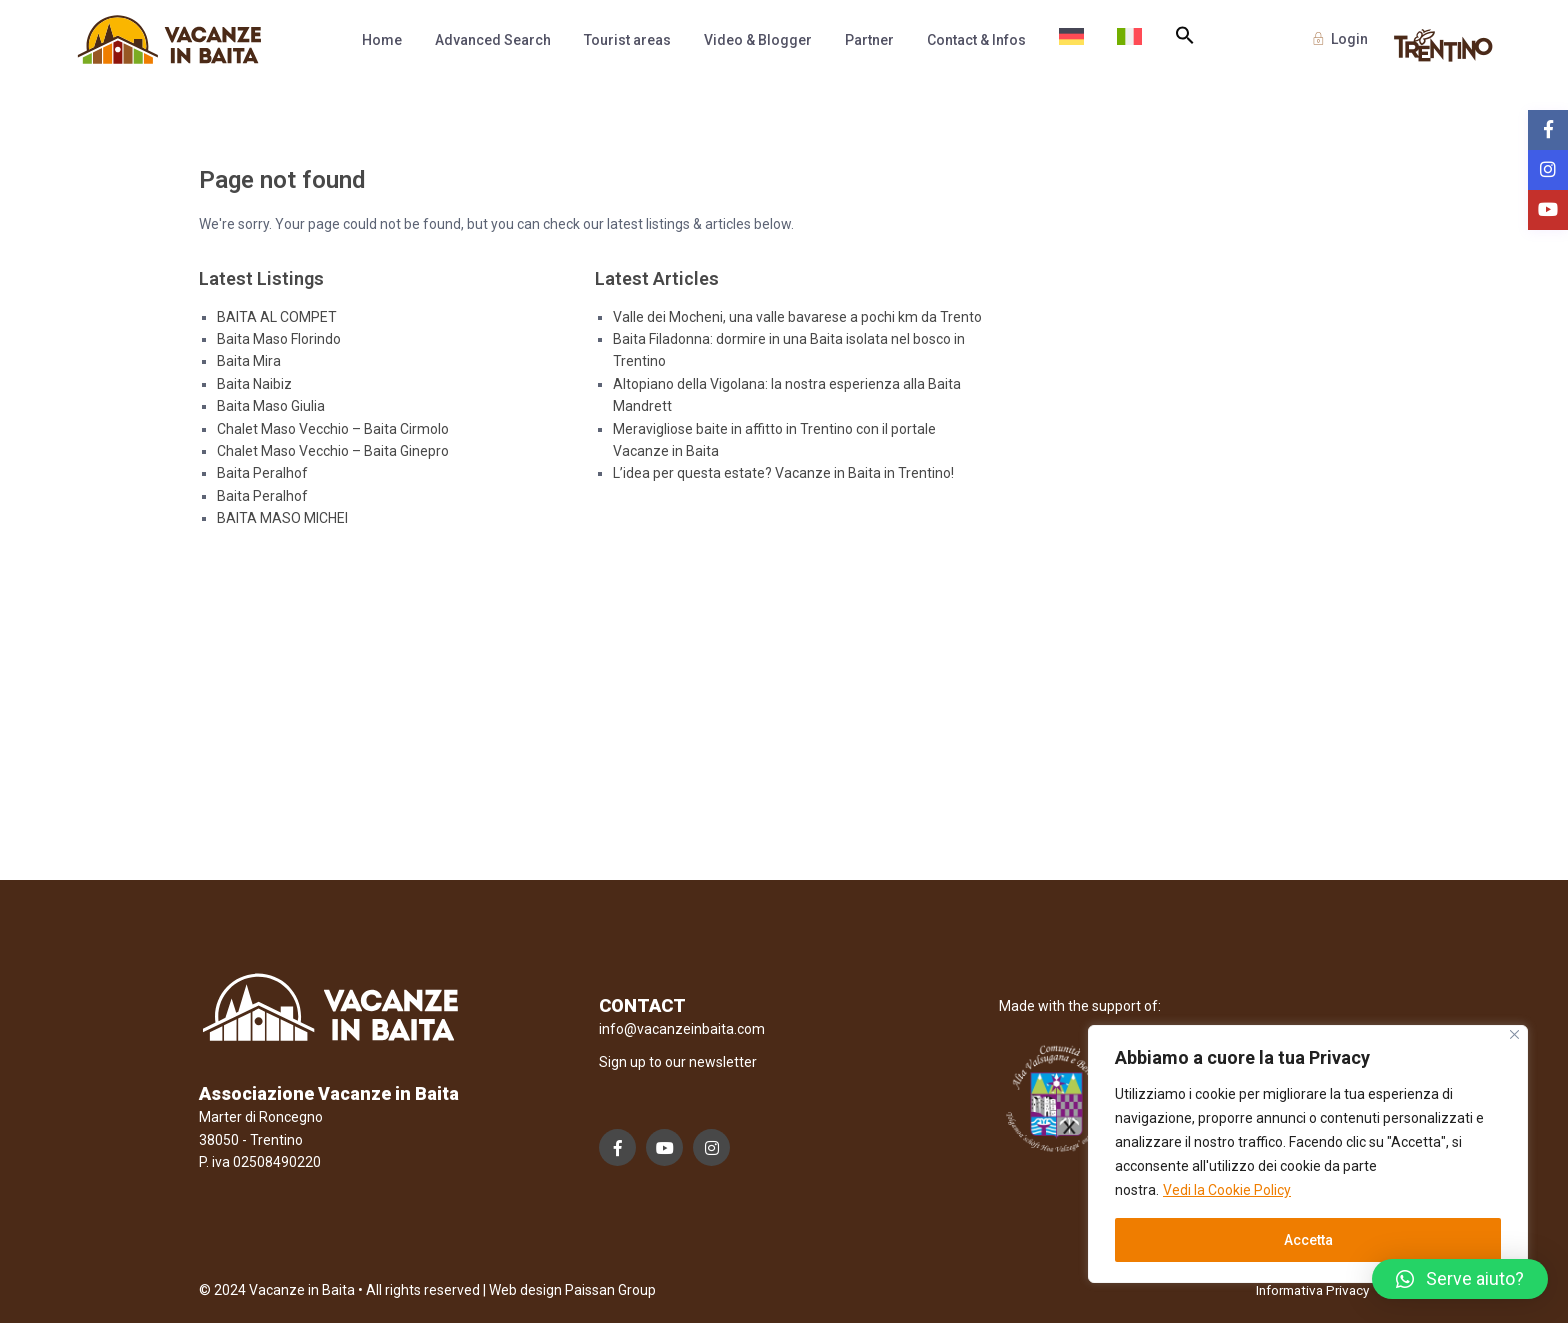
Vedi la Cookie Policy (1227, 1190)
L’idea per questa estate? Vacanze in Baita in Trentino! (783, 473)
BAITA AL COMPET (277, 317)
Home (382, 40)
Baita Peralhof (262, 473)
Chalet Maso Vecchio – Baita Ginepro (333, 451)
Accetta (1308, 1240)
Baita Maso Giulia (271, 406)
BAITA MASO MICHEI (282, 518)
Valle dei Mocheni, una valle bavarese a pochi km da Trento (797, 317)
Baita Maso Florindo (279, 339)
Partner (869, 40)
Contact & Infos (976, 40)
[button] (1185, 36)
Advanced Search (493, 40)
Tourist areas (627, 40)
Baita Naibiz (254, 384)
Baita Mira (249, 361)
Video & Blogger (758, 40)
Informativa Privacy (1307, 1290)
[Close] (1514, 1034)
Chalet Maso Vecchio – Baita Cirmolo (333, 429)
